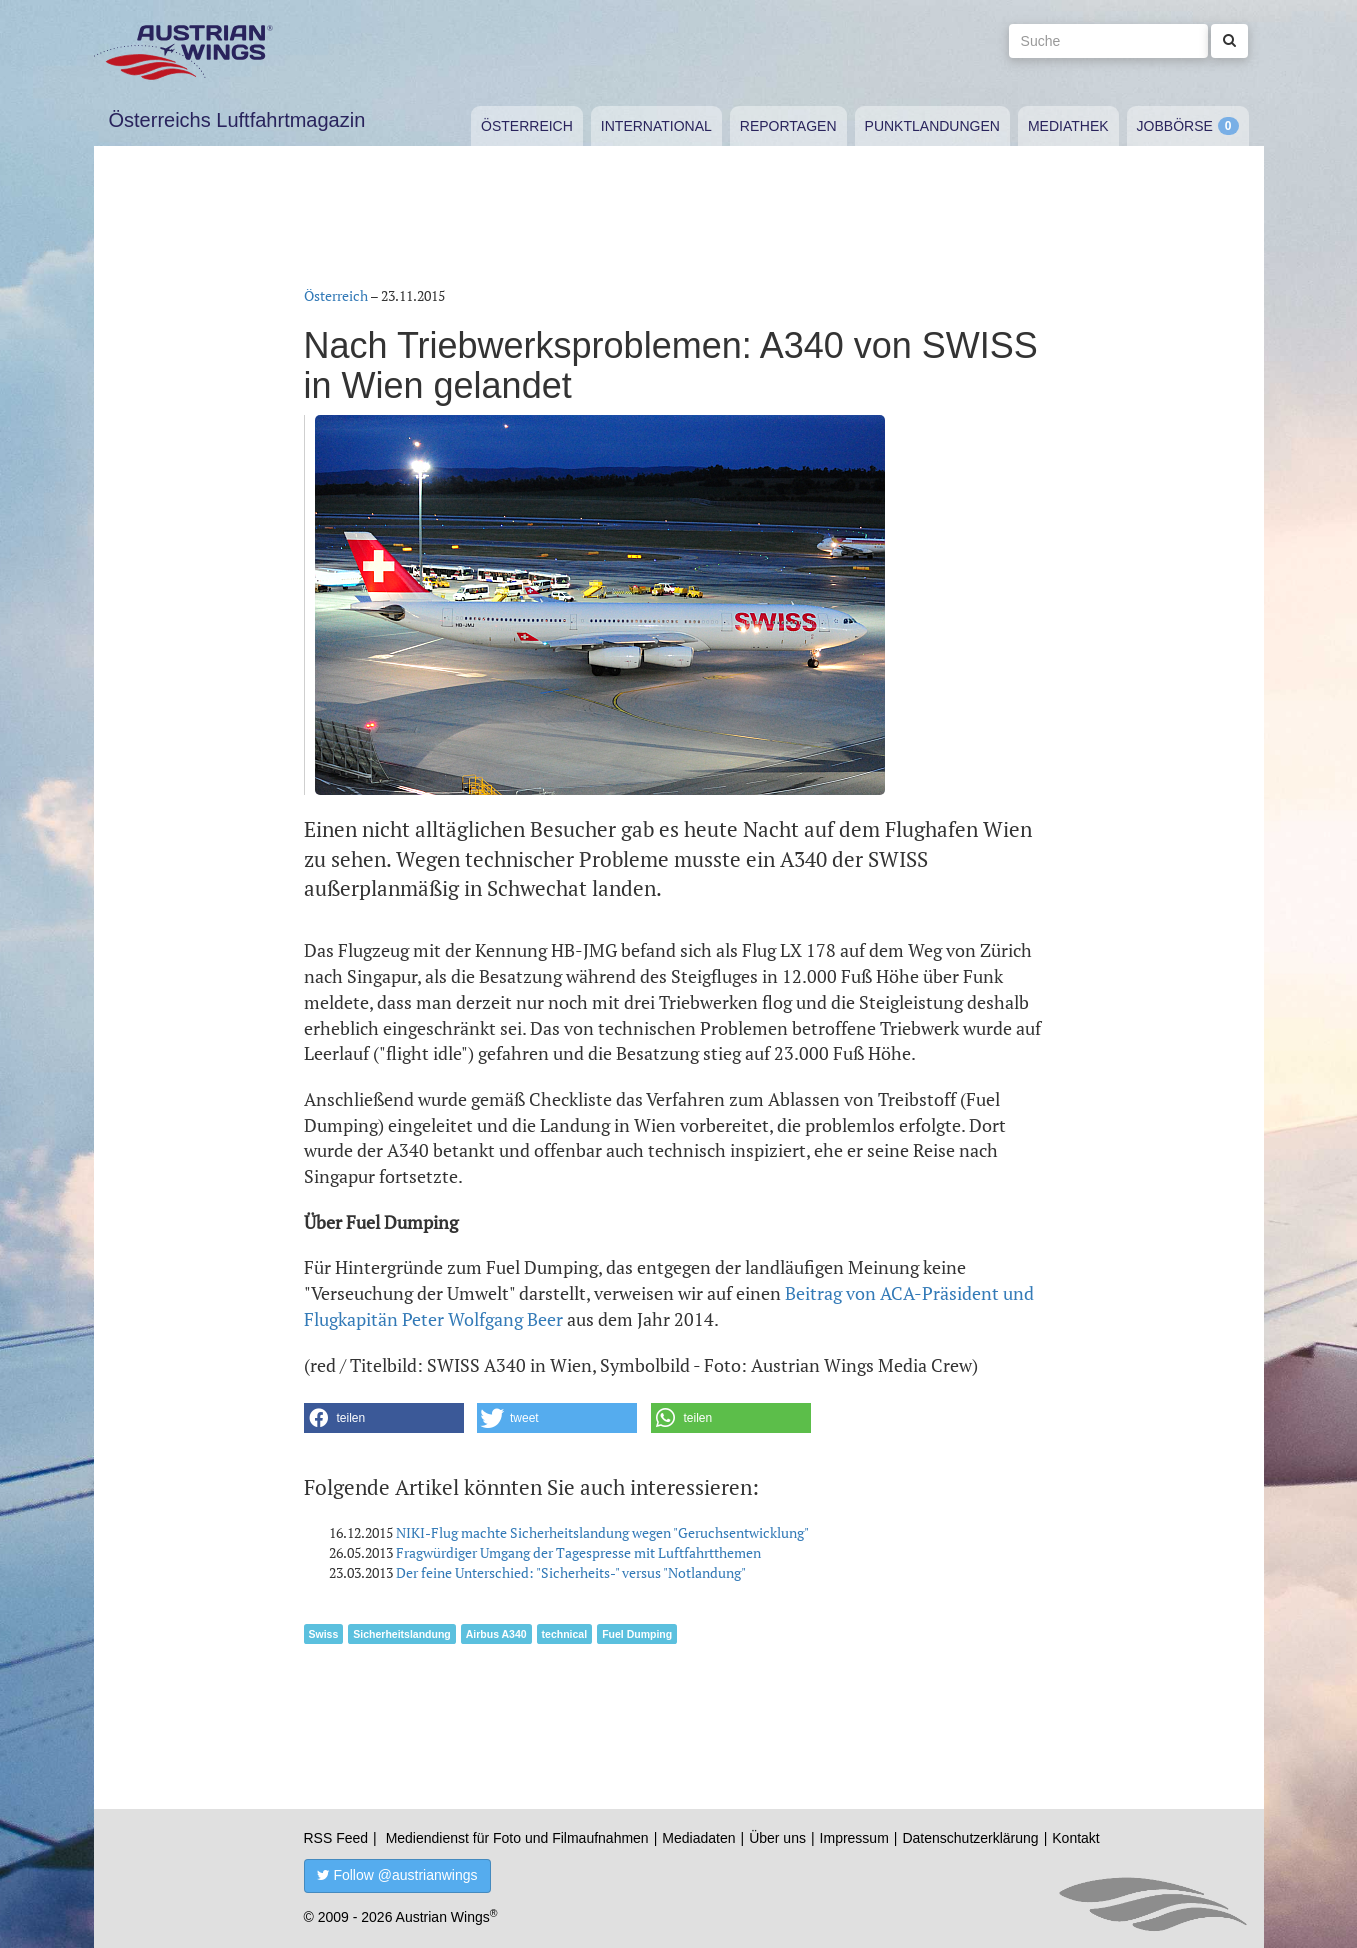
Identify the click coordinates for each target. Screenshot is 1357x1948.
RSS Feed (336, 1838)
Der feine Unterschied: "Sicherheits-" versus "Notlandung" (571, 1572)
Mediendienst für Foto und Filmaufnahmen (517, 1838)
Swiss (324, 1634)
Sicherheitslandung (401, 1634)
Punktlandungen (932, 126)
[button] (384, 1418)
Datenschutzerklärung (970, 1838)
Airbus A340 (496, 1634)
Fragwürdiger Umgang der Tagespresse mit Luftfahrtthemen (578, 1552)
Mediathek (1068, 126)
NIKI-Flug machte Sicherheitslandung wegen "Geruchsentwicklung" (602, 1532)
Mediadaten (698, 1838)
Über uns (777, 1838)
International (656, 126)
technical (565, 1634)
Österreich (527, 126)
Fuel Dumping (637, 1634)
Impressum (854, 1838)
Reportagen (788, 126)
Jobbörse (1175, 126)
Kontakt (1075, 1838)
